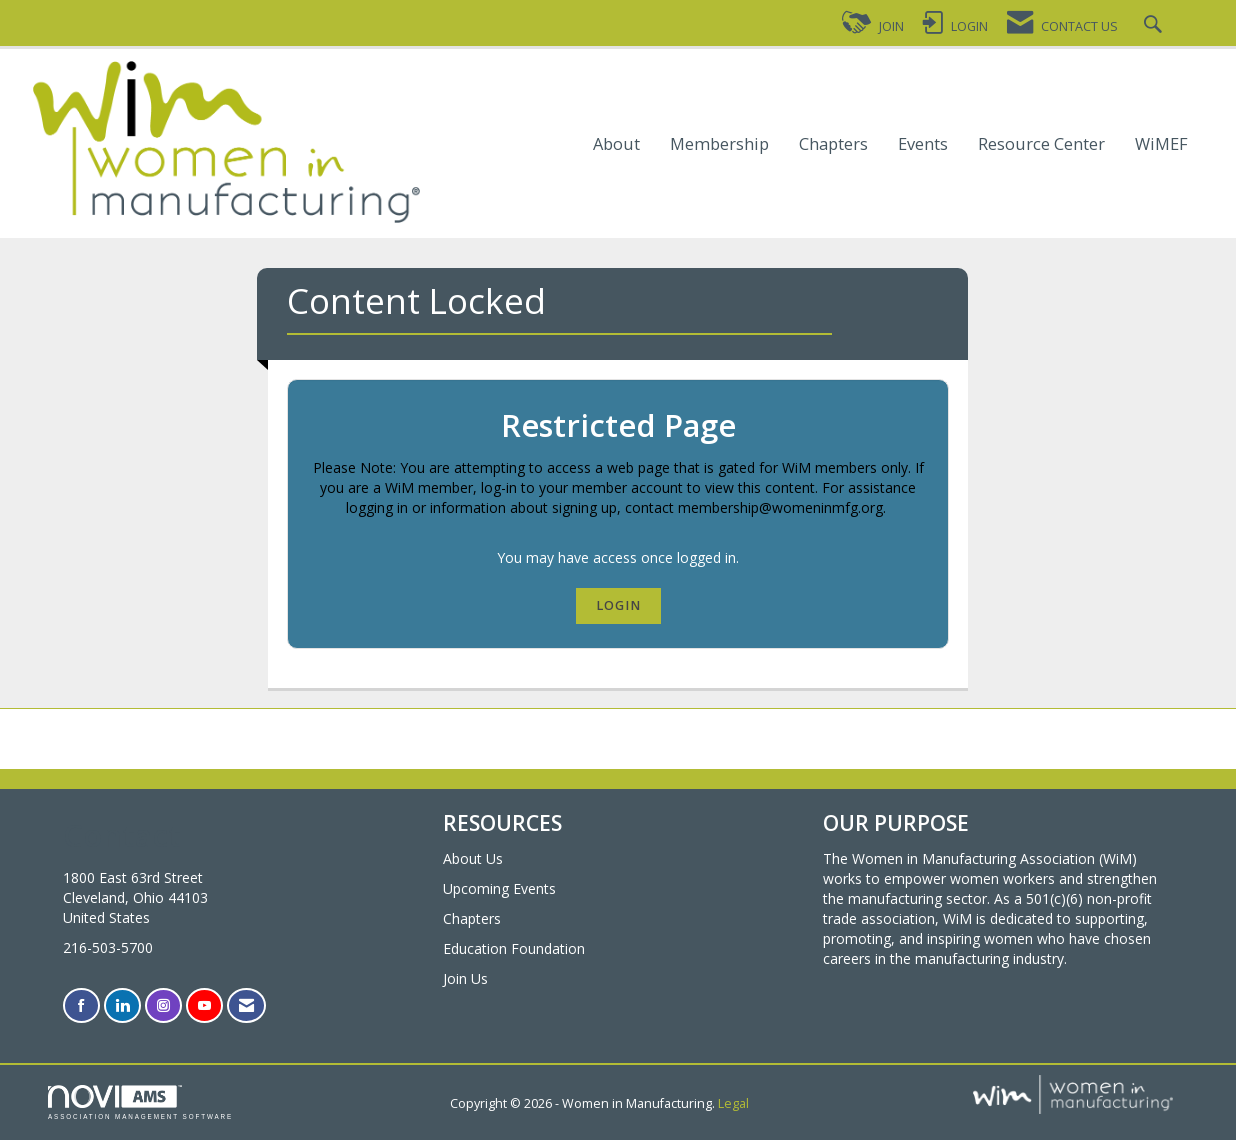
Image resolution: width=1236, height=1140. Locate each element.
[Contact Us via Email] (246, 1005)
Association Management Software (140, 1102)
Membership (719, 144)
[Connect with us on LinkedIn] (122, 1005)
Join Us (465, 978)
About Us (473, 858)
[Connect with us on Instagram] (163, 1005)
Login (618, 605)
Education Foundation (514, 948)
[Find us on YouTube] (204, 1005)
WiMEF (1161, 144)
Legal (733, 1103)
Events (923, 144)
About (616, 144)
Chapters (833, 144)
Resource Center (1041, 144)
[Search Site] (1155, 26)
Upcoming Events (499, 888)
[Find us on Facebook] (81, 1005)
